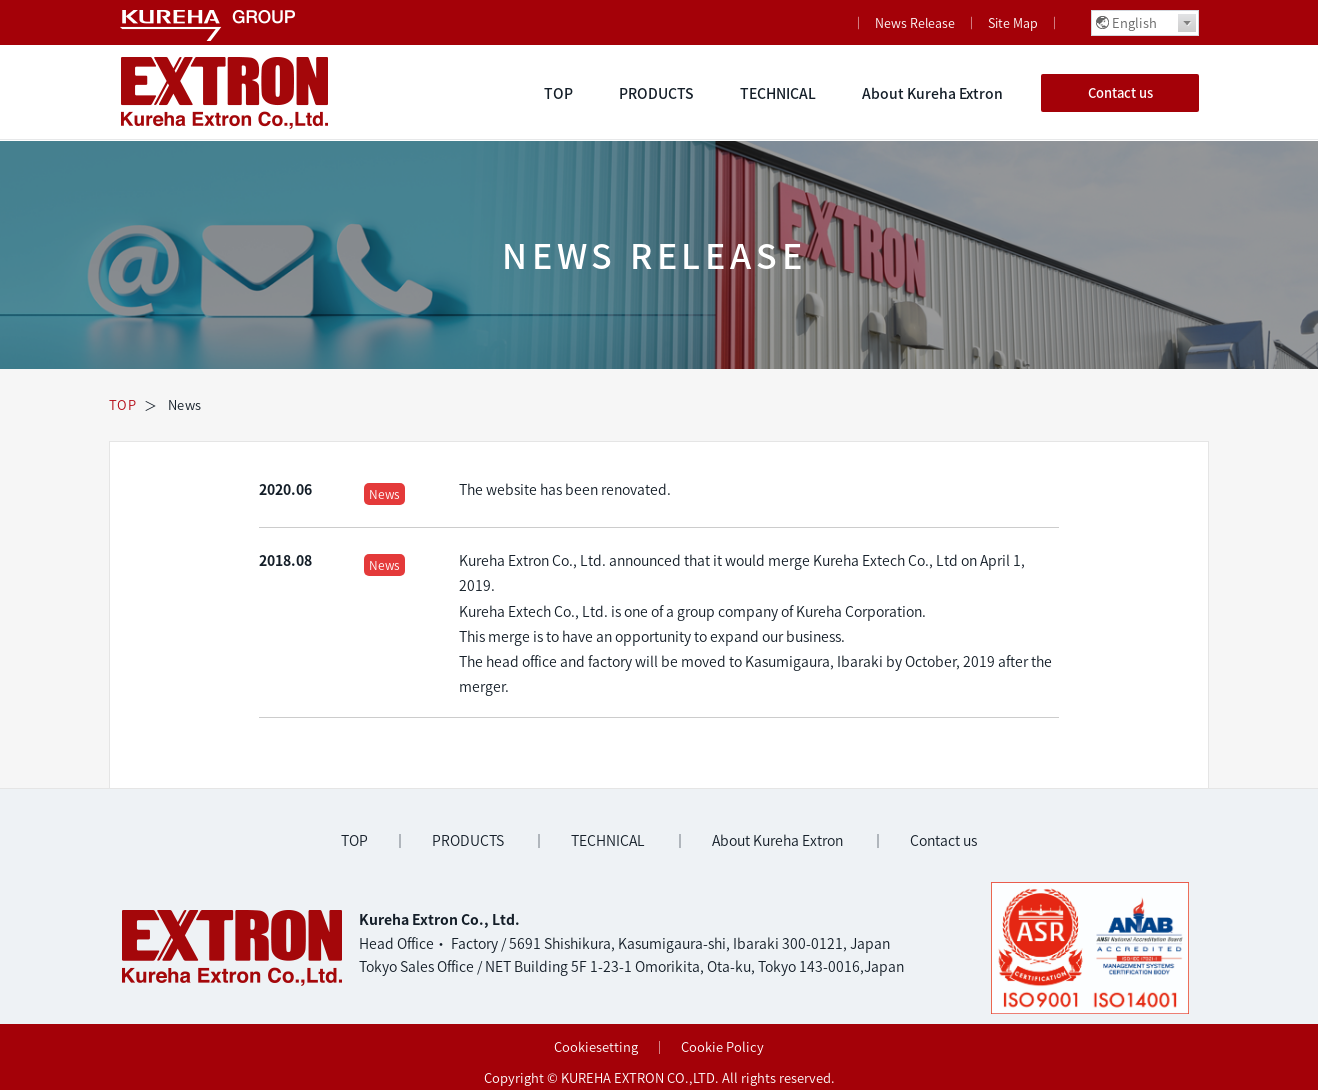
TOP (558, 93)
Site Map (1013, 22)
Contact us (1120, 92)
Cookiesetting (596, 1046)
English (1134, 23)
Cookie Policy (722, 1046)
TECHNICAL (778, 93)
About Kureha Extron (932, 93)
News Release (915, 22)
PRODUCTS (656, 93)
